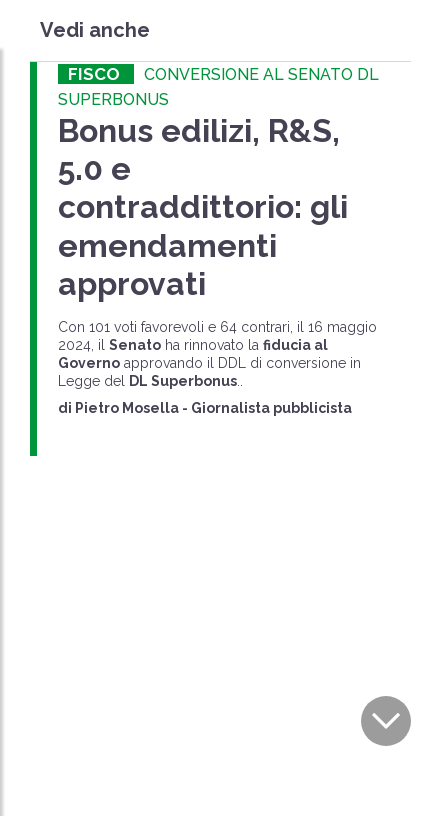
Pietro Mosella (127, 408)
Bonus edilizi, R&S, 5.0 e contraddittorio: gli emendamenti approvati (203, 207)
